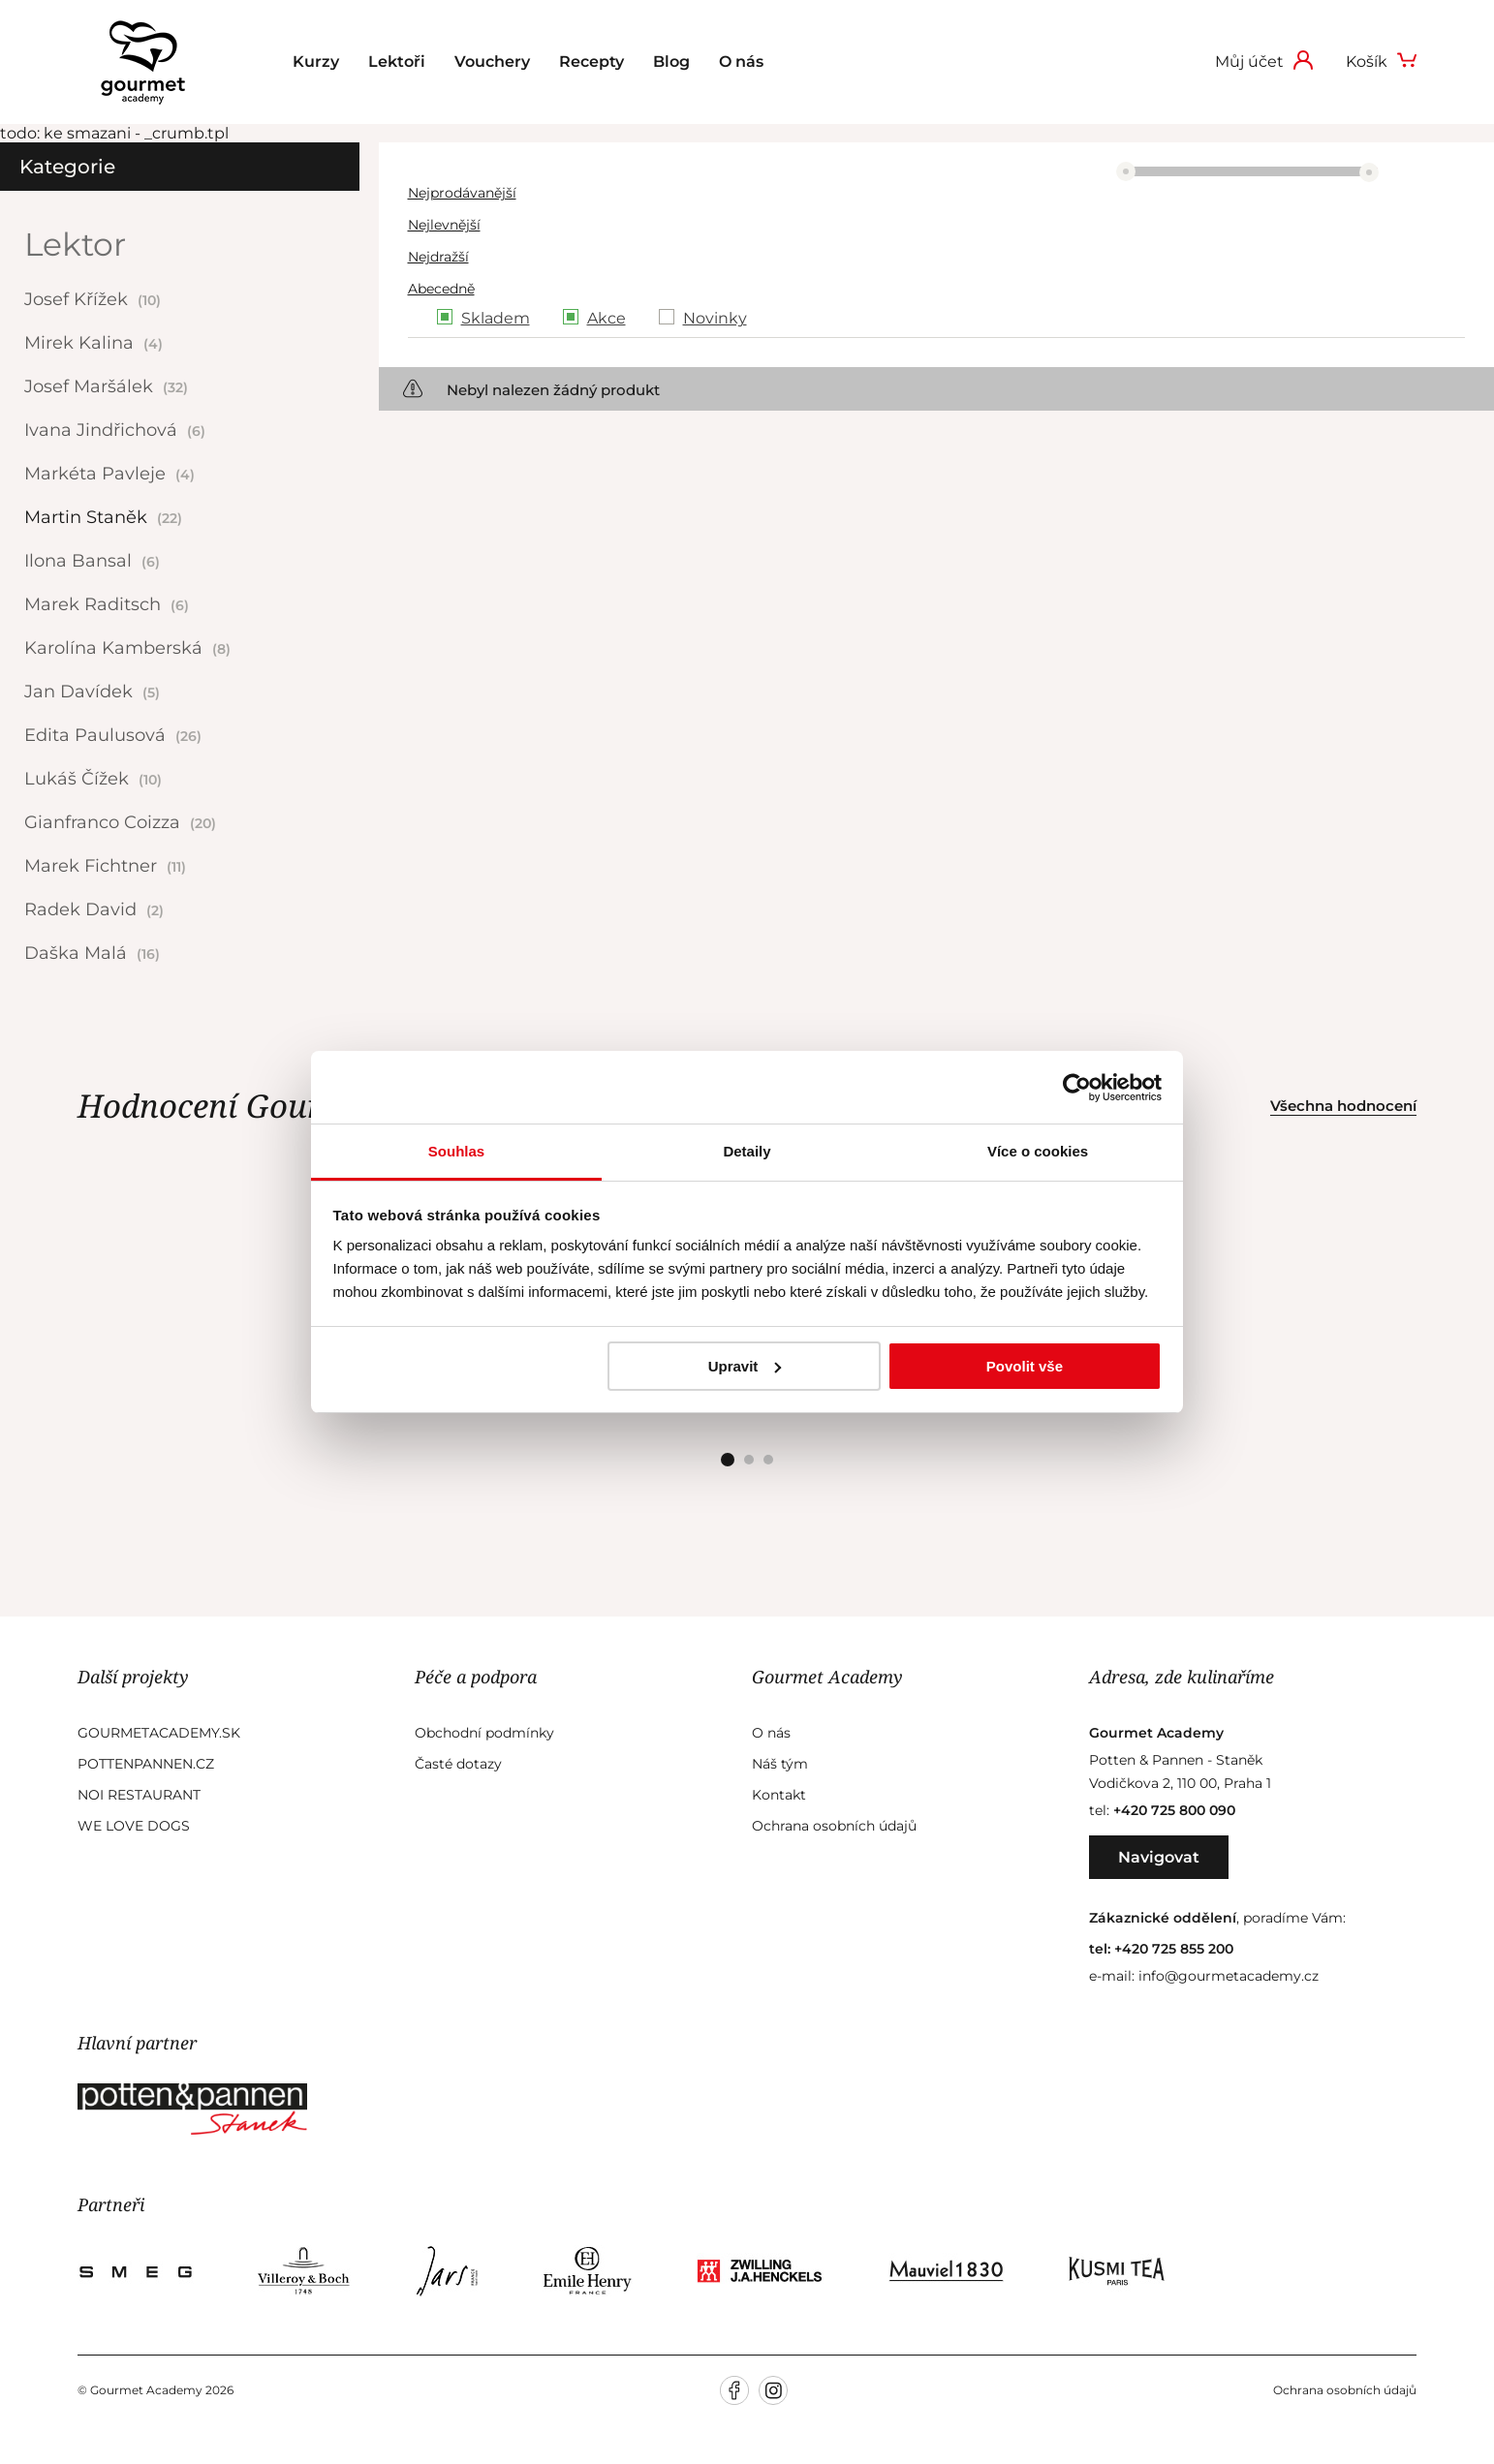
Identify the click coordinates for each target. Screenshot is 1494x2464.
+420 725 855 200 (1173, 1948)
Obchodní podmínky (484, 1732)
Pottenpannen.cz (146, 1763)
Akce (606, 318)
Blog (671, 61)
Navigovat (1158, 1857)
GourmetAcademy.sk (159, 1732)
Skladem (495, 318)
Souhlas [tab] (456, 1151)
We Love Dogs (134, 1825)
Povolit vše (1024, 1366)
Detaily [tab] (746, 1151)
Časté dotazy (458, 1763)
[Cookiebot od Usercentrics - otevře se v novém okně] (1077, 1087)
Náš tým (780, 1763)
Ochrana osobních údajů (834, 1825)
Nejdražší (438, 256)
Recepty (591, 61)
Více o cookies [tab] (1037, 1151)
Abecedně (441, 288)
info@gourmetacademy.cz (1228, 1976)
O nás (741, 61)
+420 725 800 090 (1174, 1810)
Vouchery (492, 61)
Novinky (715, 318)
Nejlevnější (444, 224)
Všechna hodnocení (1343, 1105)
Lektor (75, 244)
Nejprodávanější (462, 192)
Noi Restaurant (139, 1794)
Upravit (745, 1366)
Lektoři (396, 61)
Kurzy (316, 61)
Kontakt (779, 1794)
